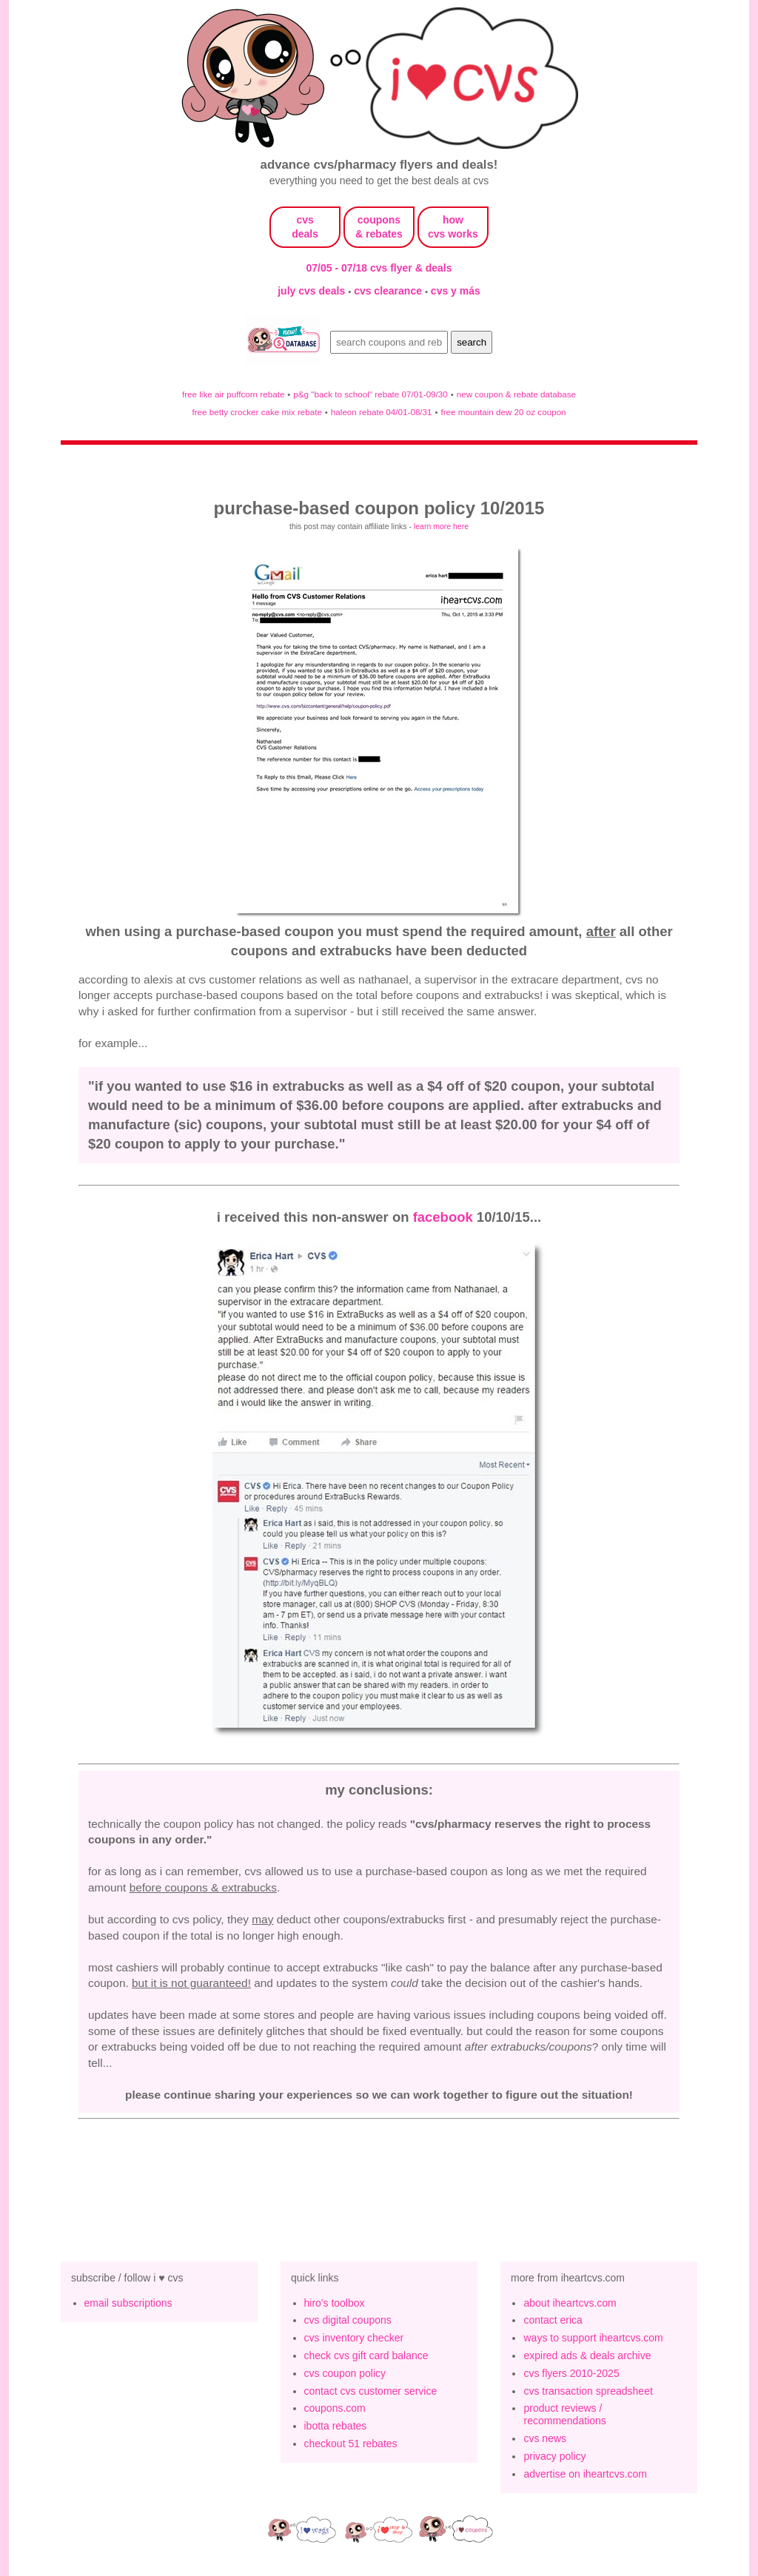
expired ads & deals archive (587, 2355)
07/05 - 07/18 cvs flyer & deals (379, 268)
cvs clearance (389, 291)
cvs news (544, 2438)
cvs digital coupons (348, 2320)
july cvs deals (313, 291)
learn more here (441, 526)
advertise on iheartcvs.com (585, 2474)
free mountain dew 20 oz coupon (503, 412)
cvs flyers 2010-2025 (571, 2373)
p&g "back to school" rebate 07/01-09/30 (370, 394)
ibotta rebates (335, 2426)
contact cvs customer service (370, 2391)
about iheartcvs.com (569, 2303)
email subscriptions (128, 2303)
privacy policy (554, 2456)
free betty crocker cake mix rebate (257, 412)
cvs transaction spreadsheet (587, 2391)
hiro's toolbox (334, 2303)
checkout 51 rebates (351, 2443)
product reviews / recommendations (564, 2414)
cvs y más (455, 291)
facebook (443, 1217)
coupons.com (335, 2408)
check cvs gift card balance (366, 2355)
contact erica (552, 2320)
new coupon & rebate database (516, 394)
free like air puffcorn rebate (233, 394)
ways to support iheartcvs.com (593, 2338)
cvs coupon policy (345, 2373)
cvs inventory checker (354, 2338)
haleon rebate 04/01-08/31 (381, 412)
